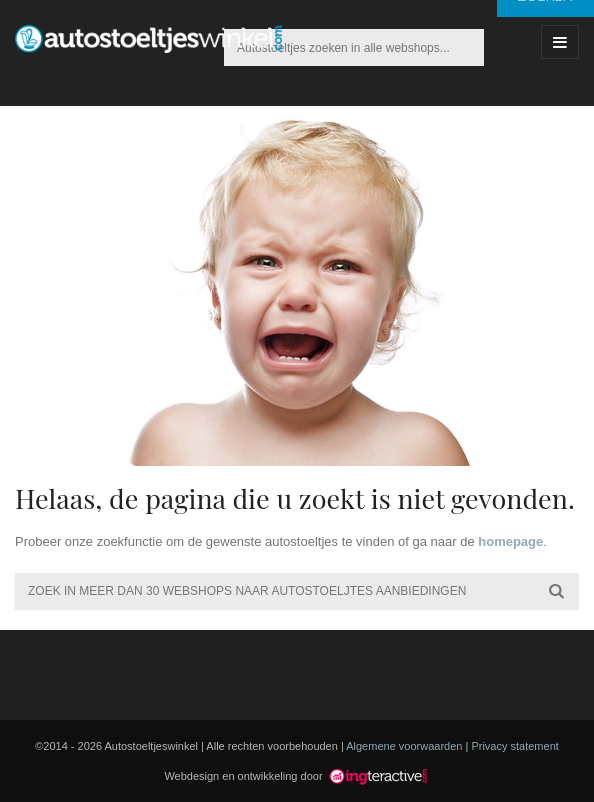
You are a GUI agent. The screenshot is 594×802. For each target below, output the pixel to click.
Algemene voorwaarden (404, 746)
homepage (510, 541)
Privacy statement (514, 746)
